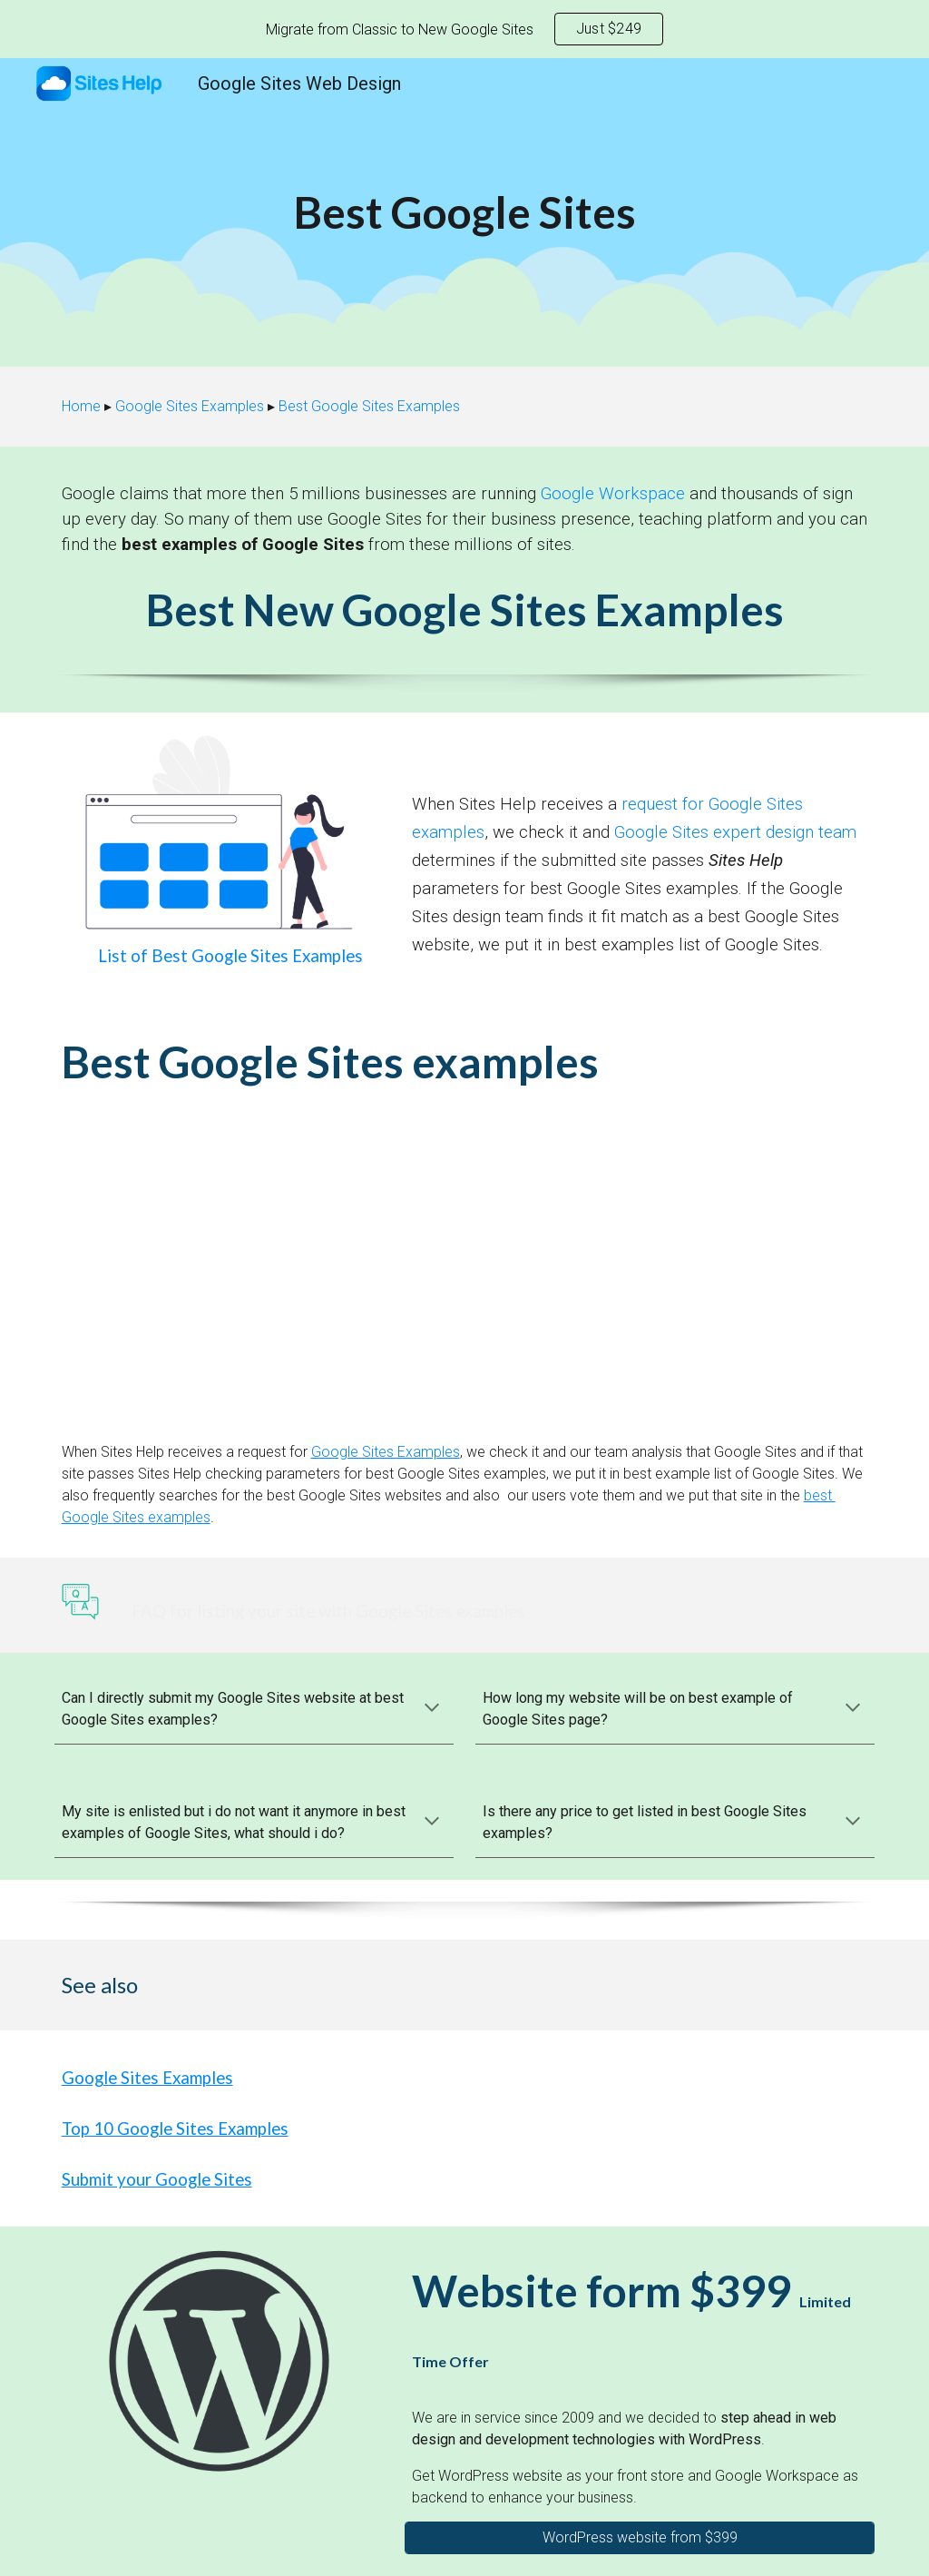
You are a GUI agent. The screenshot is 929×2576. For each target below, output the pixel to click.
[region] (464, 29)
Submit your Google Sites (157, 2179)
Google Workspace (613, 494)
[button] (432, 1709)
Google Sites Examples (189, 406)
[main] (464, 212)
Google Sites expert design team (735, 832)
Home (81, 406)
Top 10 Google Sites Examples (175, 2128)
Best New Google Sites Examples (465, 609)
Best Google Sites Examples (369, 406)
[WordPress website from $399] (640, 2537)
